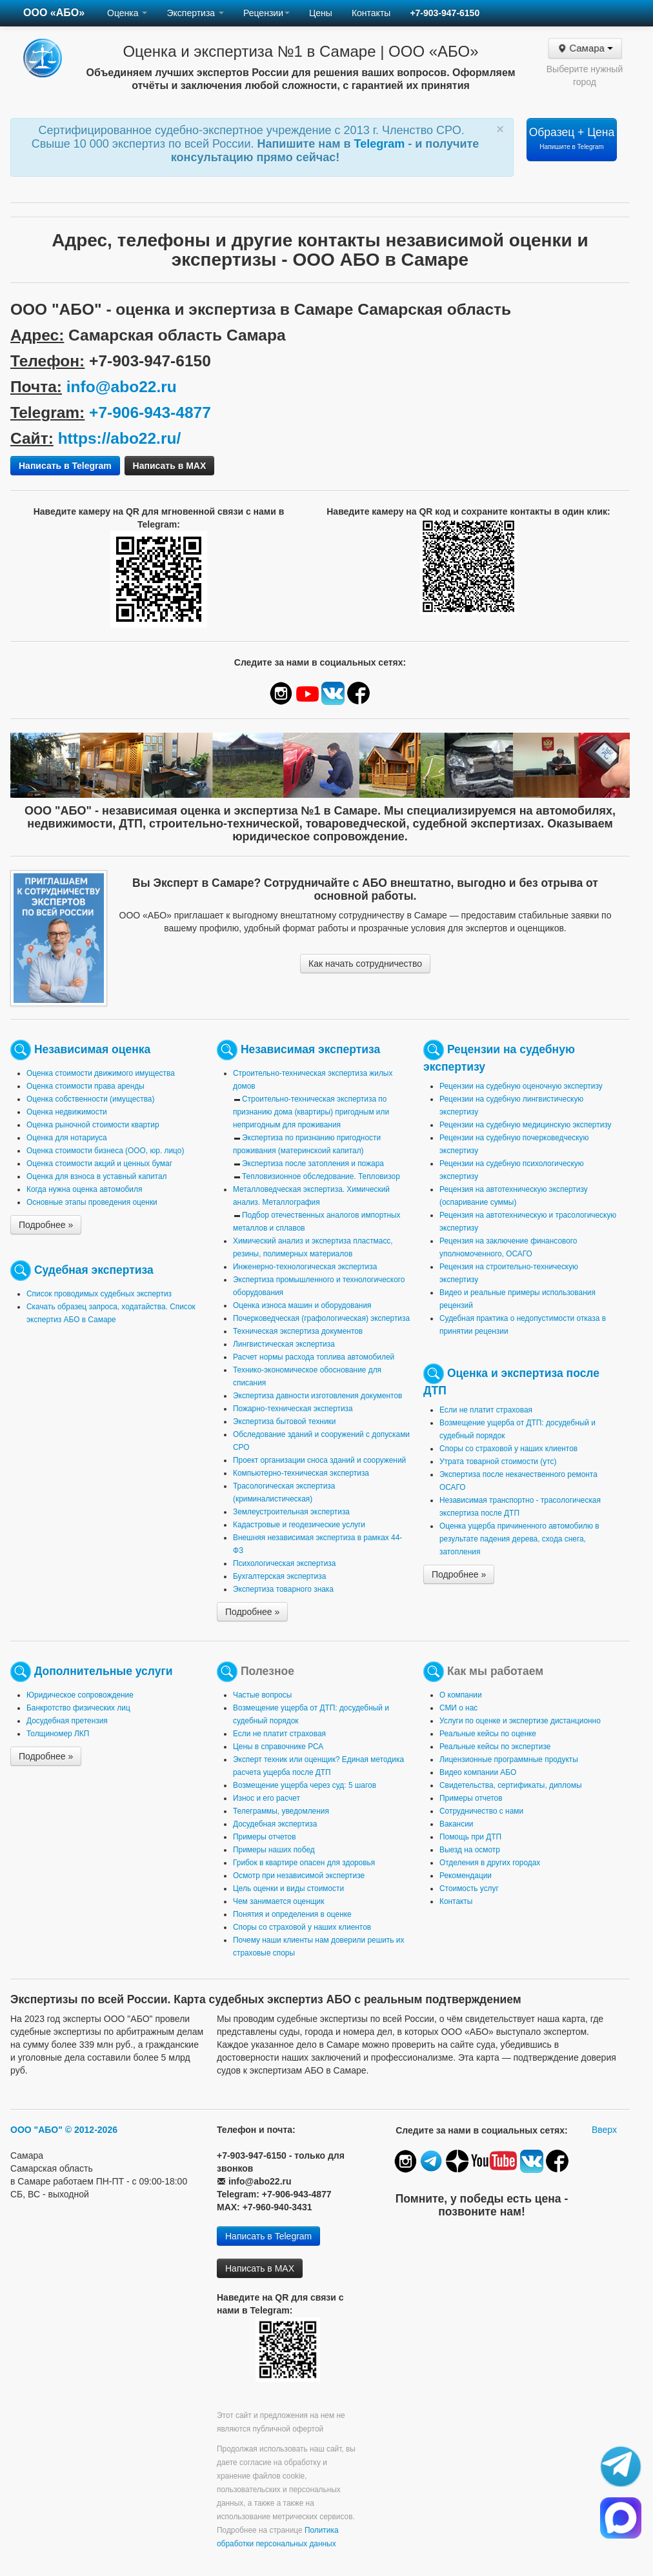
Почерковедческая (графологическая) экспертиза (321, 1318)
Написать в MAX (169, 466)
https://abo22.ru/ (119, 438)
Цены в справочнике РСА (278, 1746)
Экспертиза (195, 13)
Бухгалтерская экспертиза (279, 1576)
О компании (460, 1694)
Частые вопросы (262, 1694)
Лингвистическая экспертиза (284, 1344)
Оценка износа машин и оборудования (302, 1305)
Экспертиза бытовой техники (284, 1421)
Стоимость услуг (469, 1888)
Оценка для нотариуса (66, 1137)
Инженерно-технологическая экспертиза (305, 1266)
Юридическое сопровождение (80, 1694)
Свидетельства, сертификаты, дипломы (510, 1785)
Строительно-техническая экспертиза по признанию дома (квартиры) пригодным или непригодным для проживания (311, 1112)
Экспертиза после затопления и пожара (313, 1163)
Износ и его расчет (266, 1798)
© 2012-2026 (91, 2130)
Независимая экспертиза (310, 1048)
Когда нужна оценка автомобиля (84, 1189)
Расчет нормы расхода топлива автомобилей (313, 1357)
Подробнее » (46, 1225)
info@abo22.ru (121, 386)
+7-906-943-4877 (150, 412)
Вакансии (456, 1823)
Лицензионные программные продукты (508, 1759)
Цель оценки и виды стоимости (288, 1888)
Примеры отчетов (264, 1836)
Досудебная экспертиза (275, 1823)
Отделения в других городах (489, 1862)
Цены (320, 13)
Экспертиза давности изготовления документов (317, 1395)
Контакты (371, 13)
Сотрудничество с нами (481, 1811)
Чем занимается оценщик (278, 1901)
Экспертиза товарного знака (283, 1589)
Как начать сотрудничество (365, 963)
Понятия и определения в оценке (292, 1914)
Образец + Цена (572, 138)
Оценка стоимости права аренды (85, 1086)
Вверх (604, 2130)
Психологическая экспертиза (284, 1563)
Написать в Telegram (65, 466)
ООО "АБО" (36, 2130)
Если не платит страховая (485, 1409)
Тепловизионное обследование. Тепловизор (321, 1176)
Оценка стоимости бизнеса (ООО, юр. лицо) (105, 1150)
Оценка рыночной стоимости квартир (92, 1124)
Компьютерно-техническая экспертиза (301, 1473)
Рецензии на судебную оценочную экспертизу (521, 1086)
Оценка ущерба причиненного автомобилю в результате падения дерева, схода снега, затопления (519, 1538)
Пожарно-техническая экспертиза (293, 1408)
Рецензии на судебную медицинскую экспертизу (525, 1124)
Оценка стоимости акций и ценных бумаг (99, 1163)
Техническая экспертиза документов (298, 1331)
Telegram (381, 143)
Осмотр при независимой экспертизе (299, 1875)
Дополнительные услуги (103, 1670)
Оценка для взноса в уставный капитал (96, 1176)
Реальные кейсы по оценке (487, 1733)
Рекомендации (465, 1875)
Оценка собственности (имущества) (90, 1099)
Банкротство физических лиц (78, 1707)
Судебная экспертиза (94, 1269)
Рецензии (266, 13)
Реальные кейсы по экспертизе (494, 1746)
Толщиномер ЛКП (57, 1733)
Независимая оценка (92, 1048)
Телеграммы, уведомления (281, 1811)
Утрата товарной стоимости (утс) (497, 1461)
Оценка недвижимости (66, 1111)
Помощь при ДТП (470, 1836)
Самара (584, 48)
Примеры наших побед (274, 1849)
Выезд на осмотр (469, 1849)
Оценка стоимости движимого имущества (100, 1073)
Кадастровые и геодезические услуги (299, 1524)
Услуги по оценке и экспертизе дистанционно (520, 1720)
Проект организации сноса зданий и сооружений (319, 1460)
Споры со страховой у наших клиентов (508, 1448)
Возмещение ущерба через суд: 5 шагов (304, 1785)
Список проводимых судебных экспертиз (99, 1293)
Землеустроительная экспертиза (291, 1511)
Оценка (127, 13)
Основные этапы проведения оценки (91, 1202)
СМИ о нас (458, 1707)
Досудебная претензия (67, 1720)
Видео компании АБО (477, 1772)
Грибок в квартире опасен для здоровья (304, 1862)
